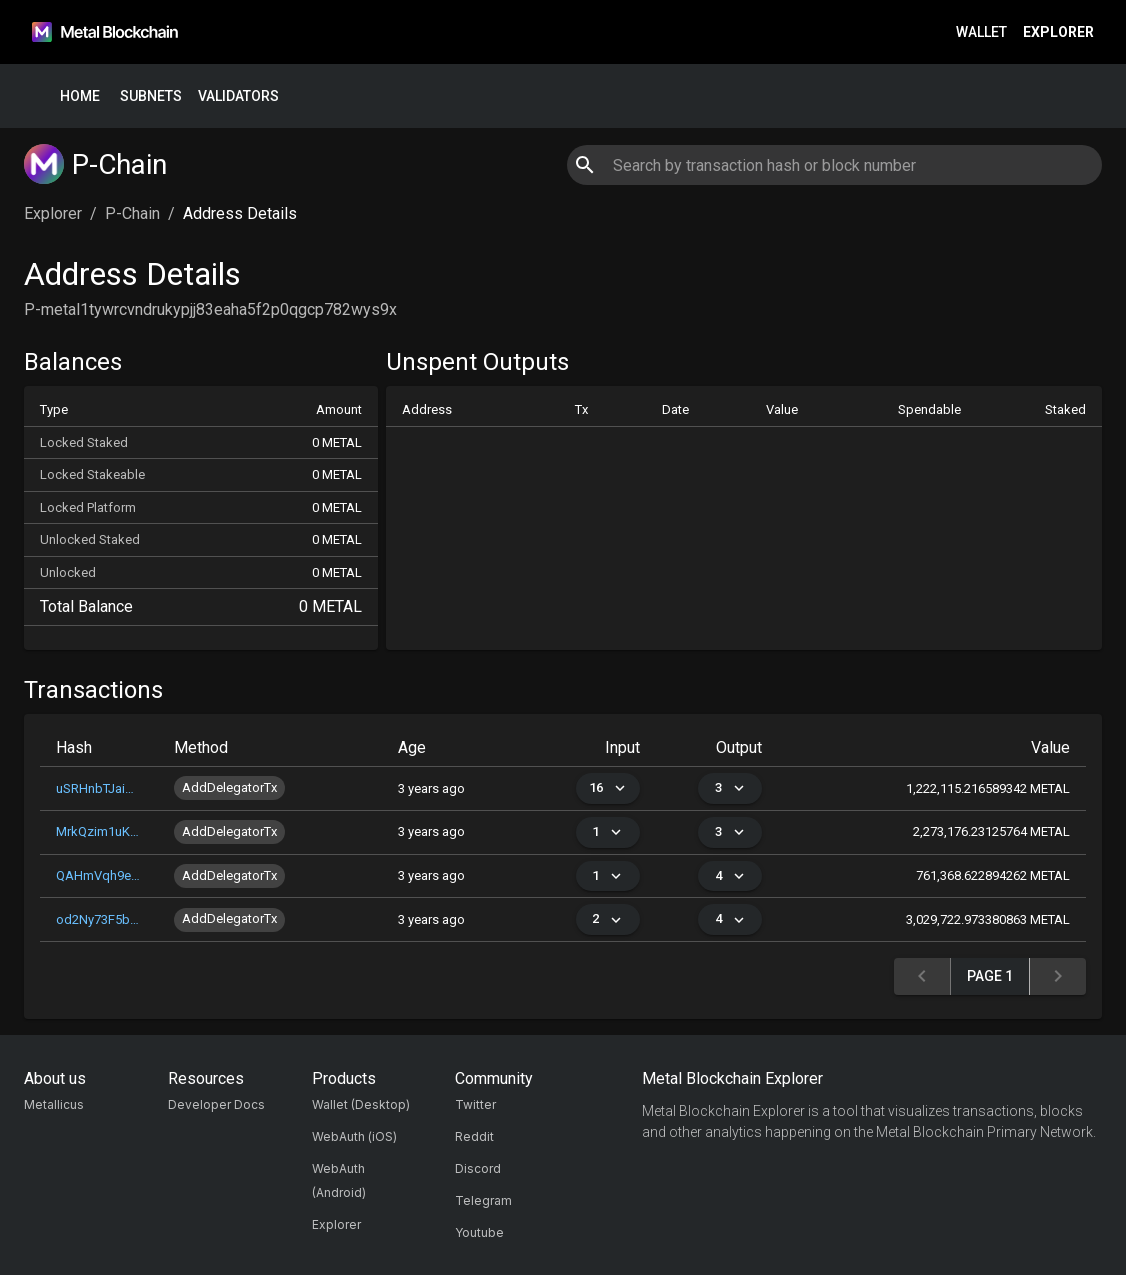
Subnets (151, 96)
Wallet (981, 32)
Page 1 (990, 976)
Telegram (483, 1200)
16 (608, 788)
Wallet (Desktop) (361, 1104)
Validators (238, 96)
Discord (478, 1168)
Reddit (474, 1136)
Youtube (479, 1232)
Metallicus (54, 1104)
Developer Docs (216, 1104)
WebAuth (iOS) (354, 1136)
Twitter (475, 1104)
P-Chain (132, 213)
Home (80, 96)
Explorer (1058, 32)
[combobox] (834, 165)
